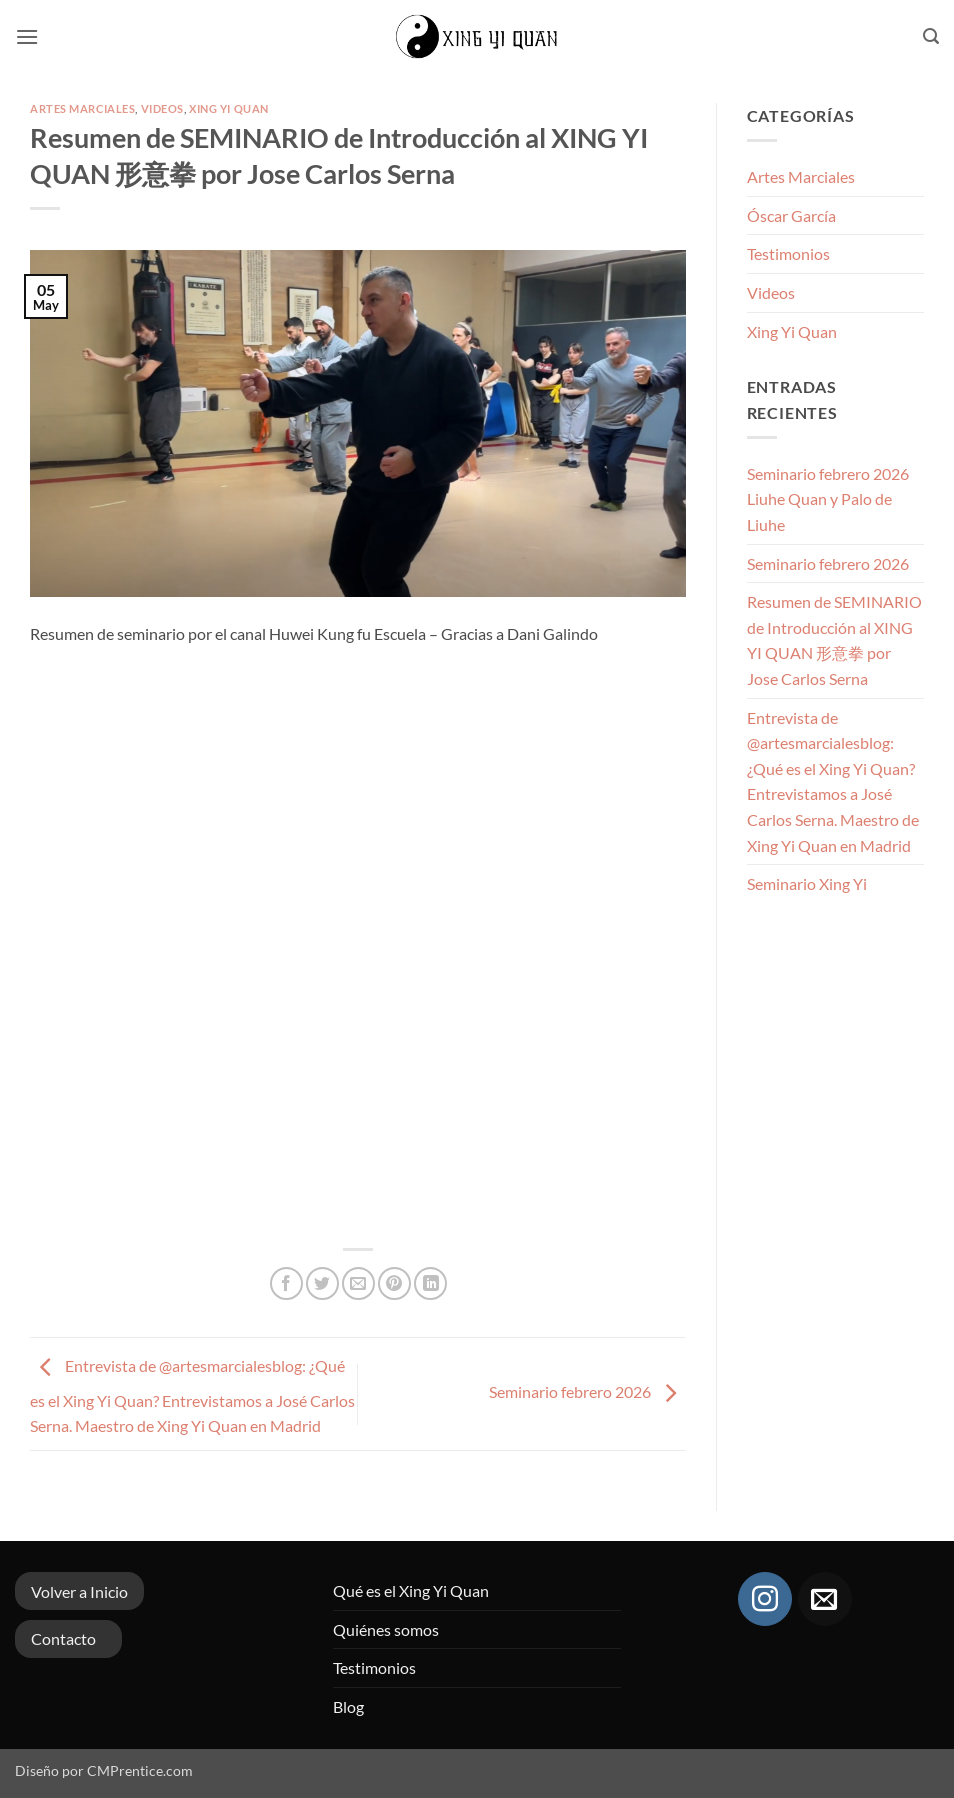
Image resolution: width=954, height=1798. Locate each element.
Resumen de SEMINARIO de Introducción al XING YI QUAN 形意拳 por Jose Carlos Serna (834, 640)
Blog (348, 1706)
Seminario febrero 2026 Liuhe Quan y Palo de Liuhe (828, 499)
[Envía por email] (358, 1283)
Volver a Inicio (79, 1591)
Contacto (63, 1638)
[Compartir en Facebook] (286, 1283)
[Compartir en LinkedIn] (430, 1283)
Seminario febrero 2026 (587, 1391)
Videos (162, 108)
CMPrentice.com (140, 1770)
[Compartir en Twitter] (322, 1283)
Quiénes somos (386, 1629)
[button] (27, 36)
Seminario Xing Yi (807, 883)
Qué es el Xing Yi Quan (411, 1590)
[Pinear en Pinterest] (394, 1283)
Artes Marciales (82, 108)
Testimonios (788, 253)
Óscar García (791, 215)
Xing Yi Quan (229, 108)
